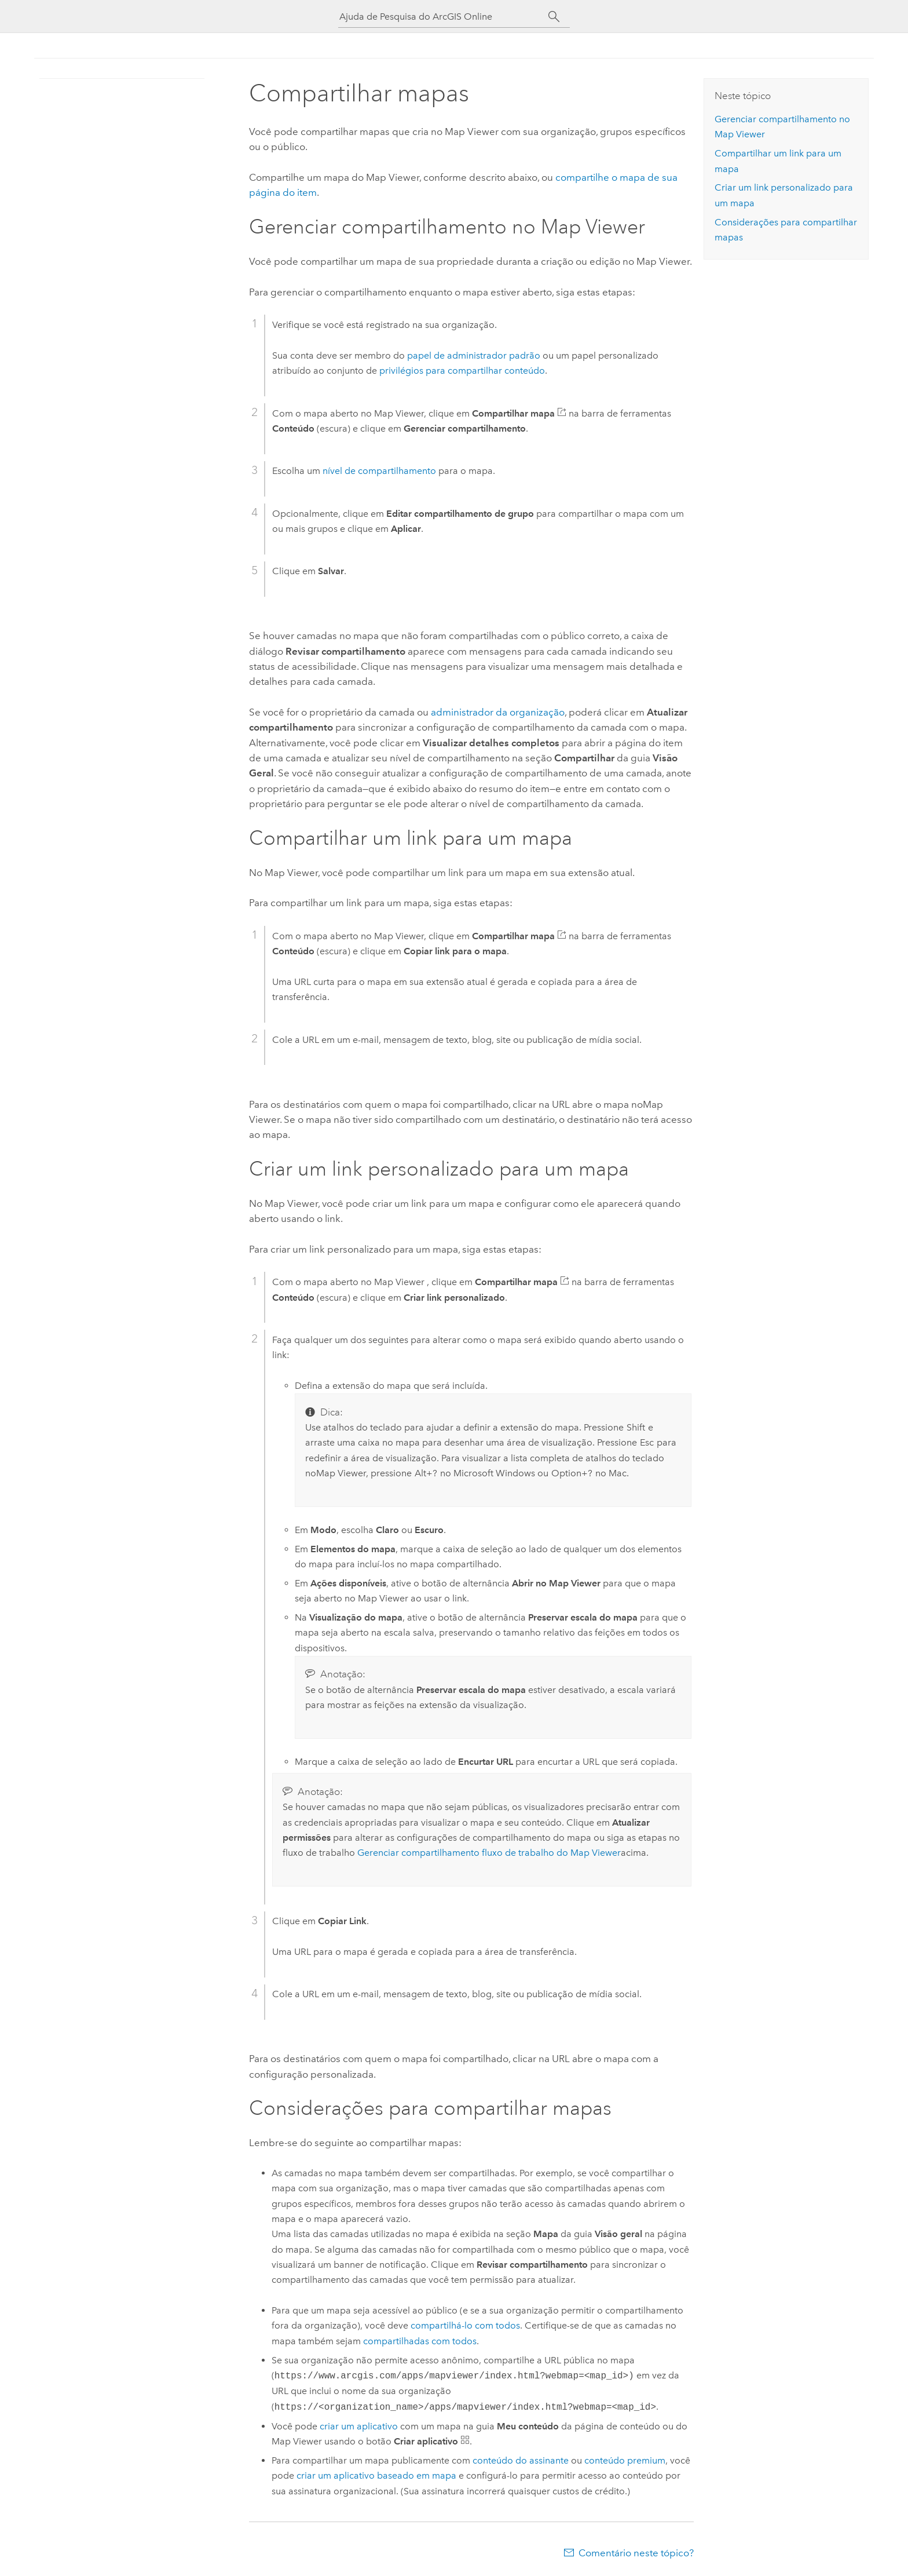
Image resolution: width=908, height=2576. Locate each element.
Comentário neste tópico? (636, 2553)
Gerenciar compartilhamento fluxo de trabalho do (489, 1852)
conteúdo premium (624, 2460)
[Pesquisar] (554, 17)
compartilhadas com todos (420, 2341)
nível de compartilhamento (379, 470)
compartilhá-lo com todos (465, 2325)
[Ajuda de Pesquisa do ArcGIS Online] (443, 16)
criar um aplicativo (359, 2426)
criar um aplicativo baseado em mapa (376, 2475)
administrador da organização (498, 712)
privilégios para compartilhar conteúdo (462, 370)
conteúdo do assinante (521, 2460)
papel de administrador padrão (473, 355)
